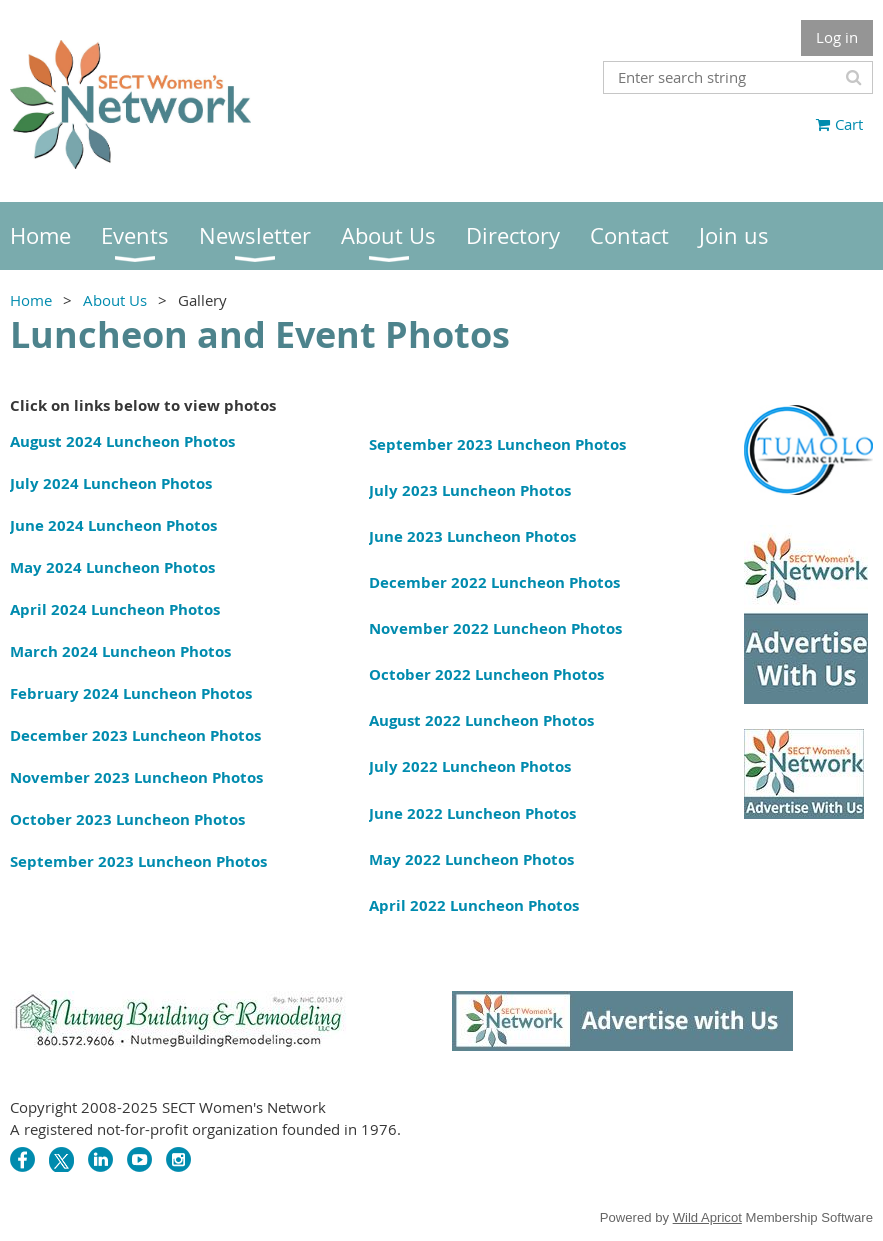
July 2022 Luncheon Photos (470, 766)
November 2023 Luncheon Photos (136, 777)
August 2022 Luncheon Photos (481, 720)
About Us (115, 300)
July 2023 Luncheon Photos (470, 490)
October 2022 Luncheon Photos (486, 674)
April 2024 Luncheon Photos (115, 609)
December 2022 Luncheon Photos (494, 582)
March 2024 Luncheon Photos (120, 651)
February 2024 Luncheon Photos (131, 693)
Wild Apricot (707, 1217)
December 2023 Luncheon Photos (135, 735)
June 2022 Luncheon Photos (472, 813)
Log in (837, 37)
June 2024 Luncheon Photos (113, 525)
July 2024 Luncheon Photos (111, 483)
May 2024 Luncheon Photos (112, 567)
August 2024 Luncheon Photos (122, 441)
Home (31, 300)
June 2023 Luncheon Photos (472, 536)
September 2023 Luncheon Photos (138, 861)
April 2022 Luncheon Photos (474, 905)
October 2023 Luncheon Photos (127, 819)
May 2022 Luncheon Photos (471, 859)
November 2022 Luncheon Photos (495, 628)
